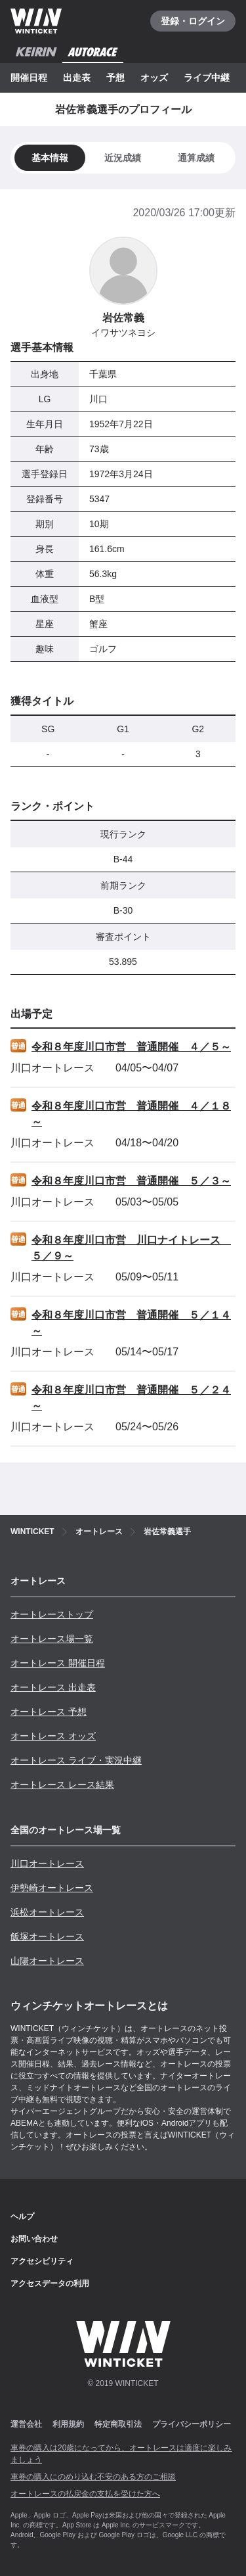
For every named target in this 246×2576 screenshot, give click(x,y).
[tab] (123, 158)
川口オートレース (47, 1863)
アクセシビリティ (41, 2261)
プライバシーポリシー (191, 2424)
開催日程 (28, 77)
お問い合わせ (34, 2238)
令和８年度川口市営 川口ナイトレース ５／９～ (131, 1247)
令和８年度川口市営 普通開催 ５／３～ (131, 1180)
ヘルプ (22, 2216)
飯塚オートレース (47, 1936)
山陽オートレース (47, 1960)
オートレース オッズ (53, 1736)
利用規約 (68, 2424)
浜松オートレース (47, 1912)
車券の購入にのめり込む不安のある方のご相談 (93, 2476)
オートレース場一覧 (51, 1638)
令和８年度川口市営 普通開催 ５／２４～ (131, 1397)
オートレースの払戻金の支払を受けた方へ (85, 2493)
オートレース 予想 (48, 1711)
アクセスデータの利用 (49, 2283)
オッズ (154, 77)
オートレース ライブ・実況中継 (76, 1760)
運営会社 (26, 2424)
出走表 (77, 77)
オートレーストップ (51, 1614)
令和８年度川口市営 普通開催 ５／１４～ (131, 1322)
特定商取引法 (118, 2424)
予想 (115, 77)
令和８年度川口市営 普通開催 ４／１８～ (131, 1113)
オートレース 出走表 (53, 1687)
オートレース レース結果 (62, 1784)
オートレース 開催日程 (57, 1663)
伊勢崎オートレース (51, 1888)
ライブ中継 (207, 77)
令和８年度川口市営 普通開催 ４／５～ (131, 1046)
